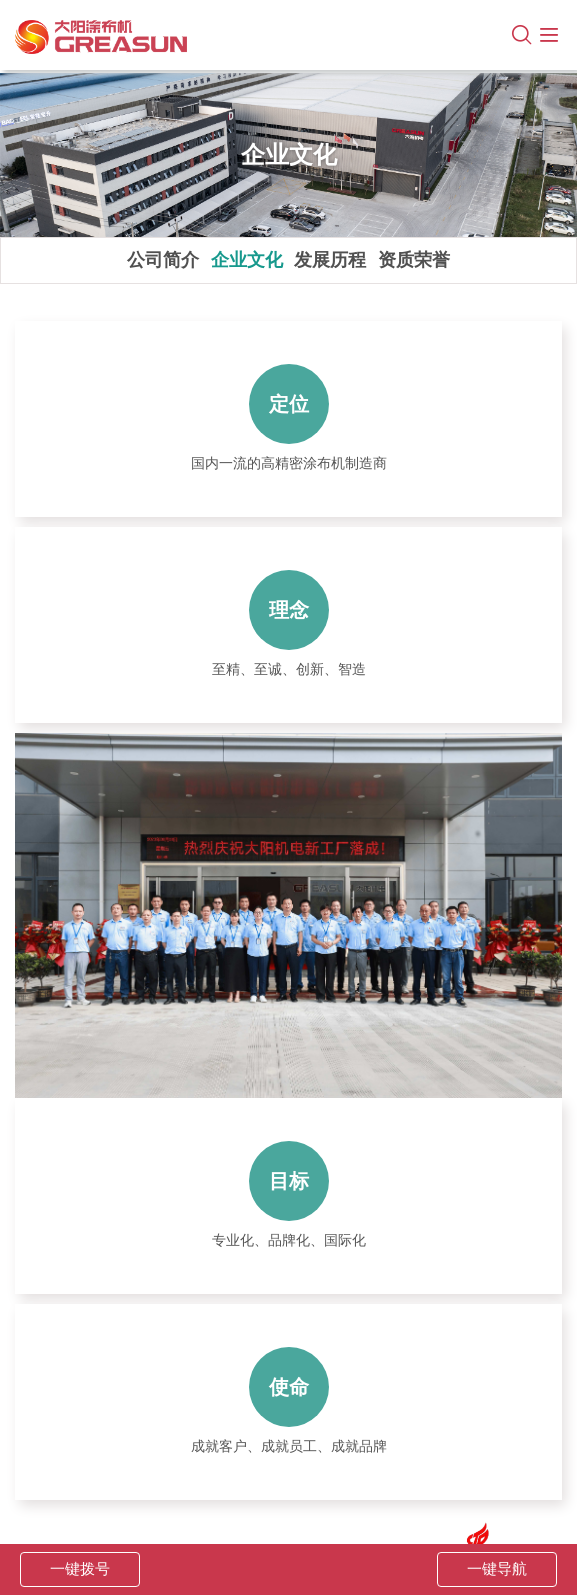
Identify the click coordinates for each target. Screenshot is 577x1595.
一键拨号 (80, 1569)
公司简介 (163, 260)
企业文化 (247, 260)
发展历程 (330, 260)
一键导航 (497, 1569)
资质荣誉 (414, 260)
